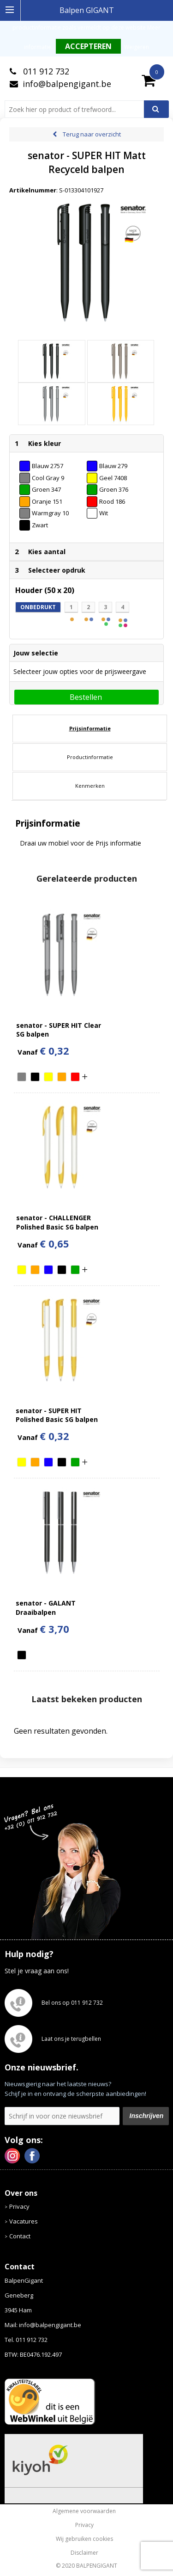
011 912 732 (45, 71)
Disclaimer (84, 2552)
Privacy (19, 2206)
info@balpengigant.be (67, 83)
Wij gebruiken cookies (84, 2539)
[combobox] (78, 109)
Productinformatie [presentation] (90, 757)
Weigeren (136, 47)
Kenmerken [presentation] (90, 785)
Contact (19, 2236)
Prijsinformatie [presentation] (90, 728)
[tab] (89, 728)
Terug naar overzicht (92, 134)
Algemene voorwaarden (84, 2511)
